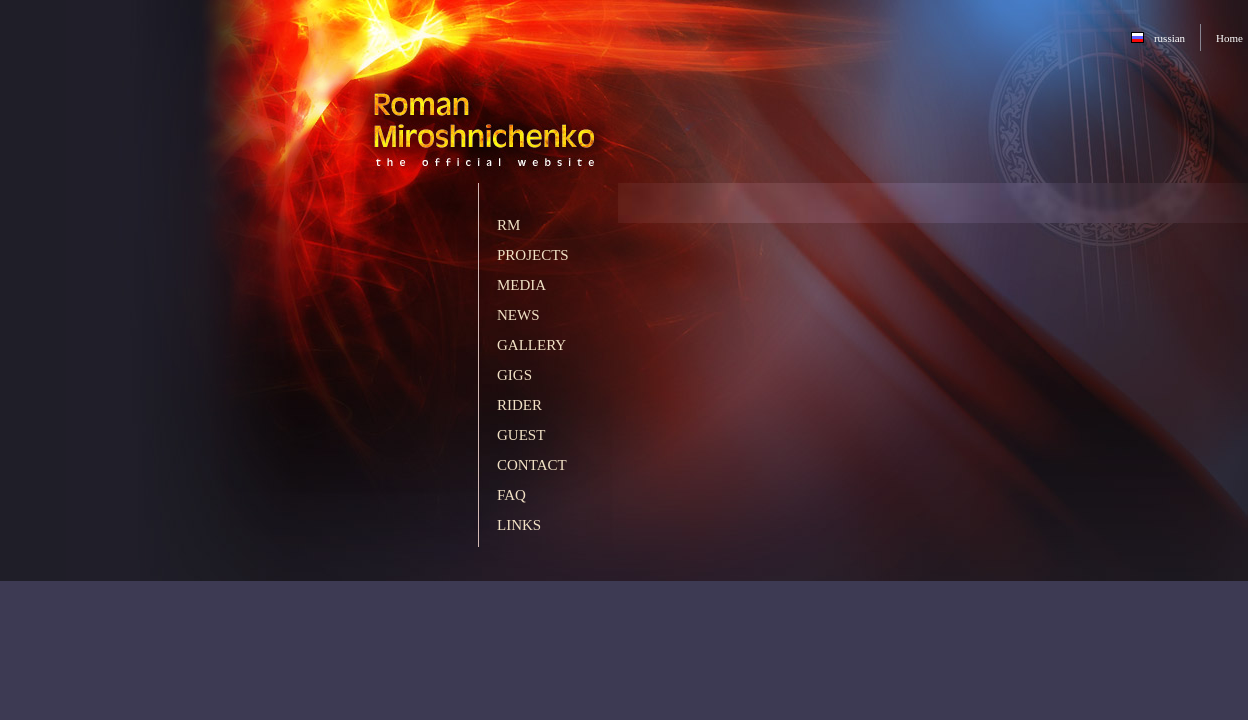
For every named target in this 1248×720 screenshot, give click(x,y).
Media (521, 285)
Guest (521, 435)
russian (1169, 38)
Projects (533, 255)
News (518, 315)
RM (508, 225)
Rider (519, 405)
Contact (532, 465)
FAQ (511, 495)
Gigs (514, 375)
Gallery (531, 345)
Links (519, 525)
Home (1229, 38)
